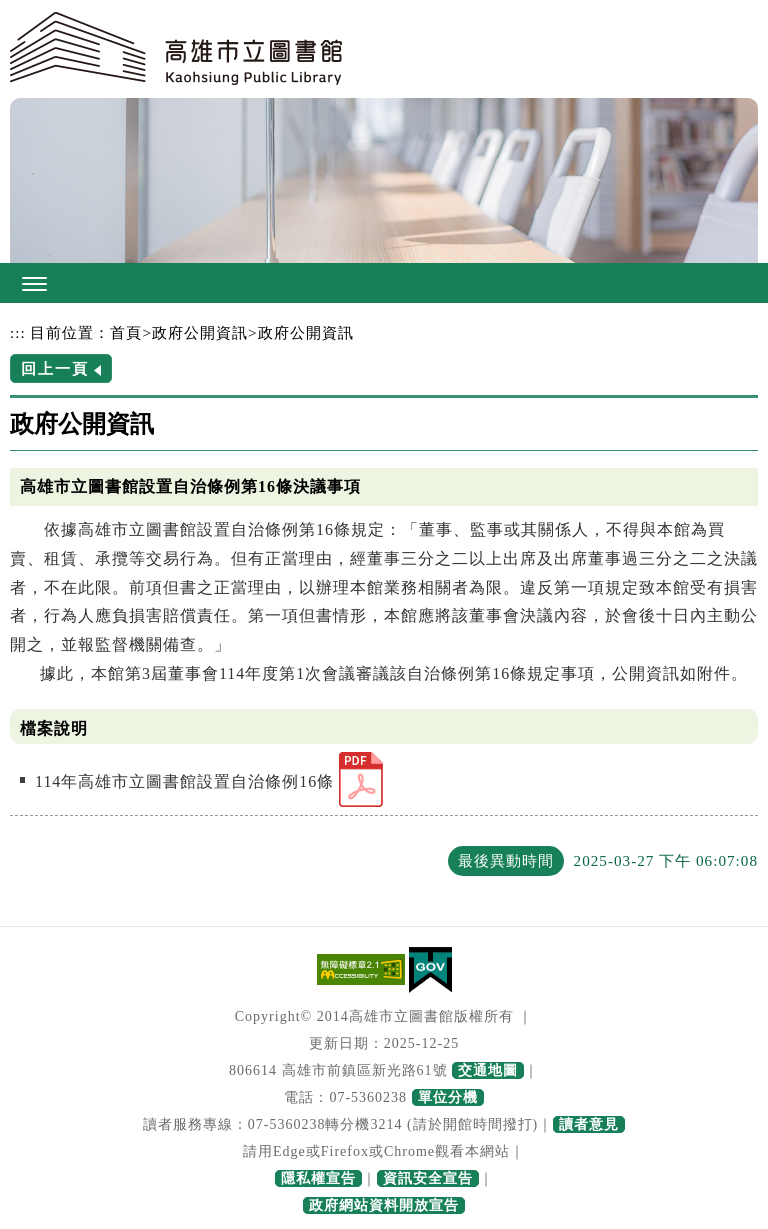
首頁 (126, 332)
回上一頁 (55, 368)
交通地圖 (488, 1070)
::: (18, 332)
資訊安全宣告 (428, 1178)
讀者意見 (589, 1124)
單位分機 (448, 1097)
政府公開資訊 (200, 332)
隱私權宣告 (318, 1178)
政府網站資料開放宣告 (384, 1205)
